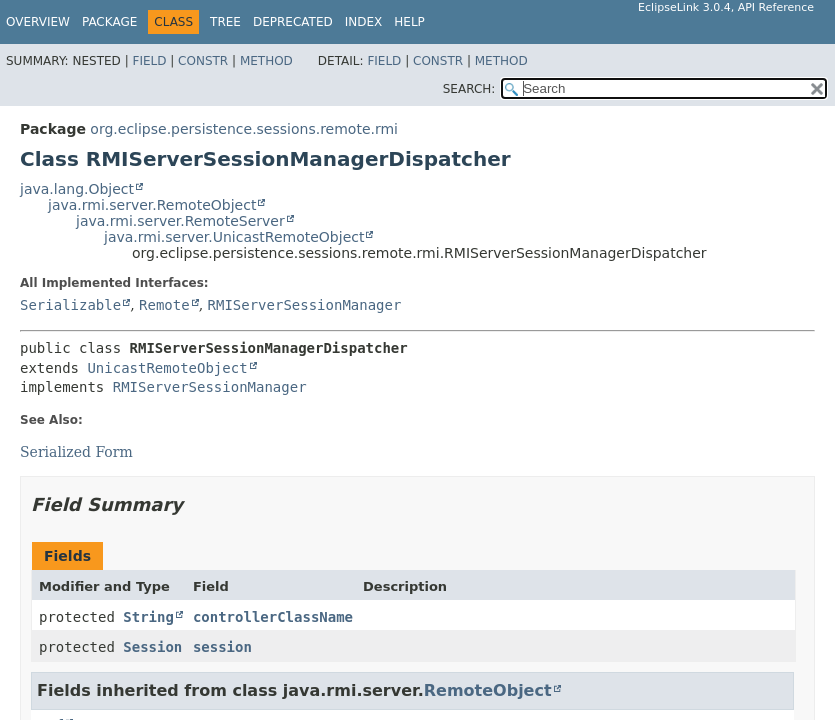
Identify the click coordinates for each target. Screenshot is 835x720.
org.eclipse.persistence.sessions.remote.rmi (244, 129)
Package (109, 22)
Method (266, 61)
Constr (203, 61)
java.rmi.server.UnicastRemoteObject (234, 237)
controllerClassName (273, 617)
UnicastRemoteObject (167, 368)
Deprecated (293, 22)
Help (409, 22)
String (148, 617)
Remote (164, 305)
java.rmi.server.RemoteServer (180, 221)
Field (149, 61)
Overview (38, 22)
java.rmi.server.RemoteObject (152, 205)
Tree (225, 22)
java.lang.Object (77, 189)
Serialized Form (76, 452)
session (222, 647)
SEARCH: (469, 89)
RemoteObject (488, 690)
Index (364, 22)
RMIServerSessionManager (305, 305)
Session (152, 647)
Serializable (70, 305)
